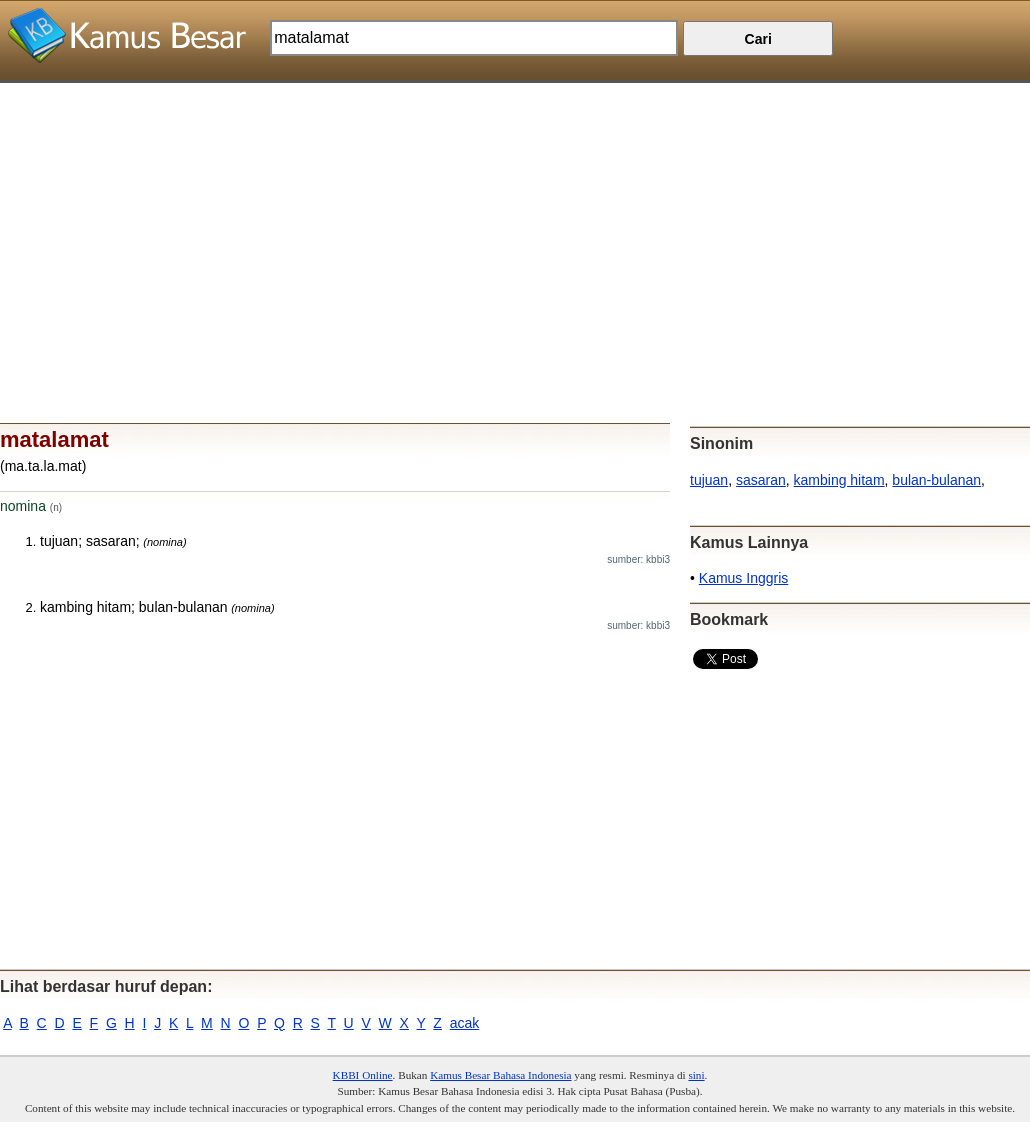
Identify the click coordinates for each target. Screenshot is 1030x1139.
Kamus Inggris (743, 578)
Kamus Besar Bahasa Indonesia (500, 1075)
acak (465, 1023)
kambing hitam (839, 480)
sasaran (761, 480)
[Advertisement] (515, 223)
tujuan (709, 480)
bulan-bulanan (936, 480)
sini (696, 1075)
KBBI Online (363, 1075)
